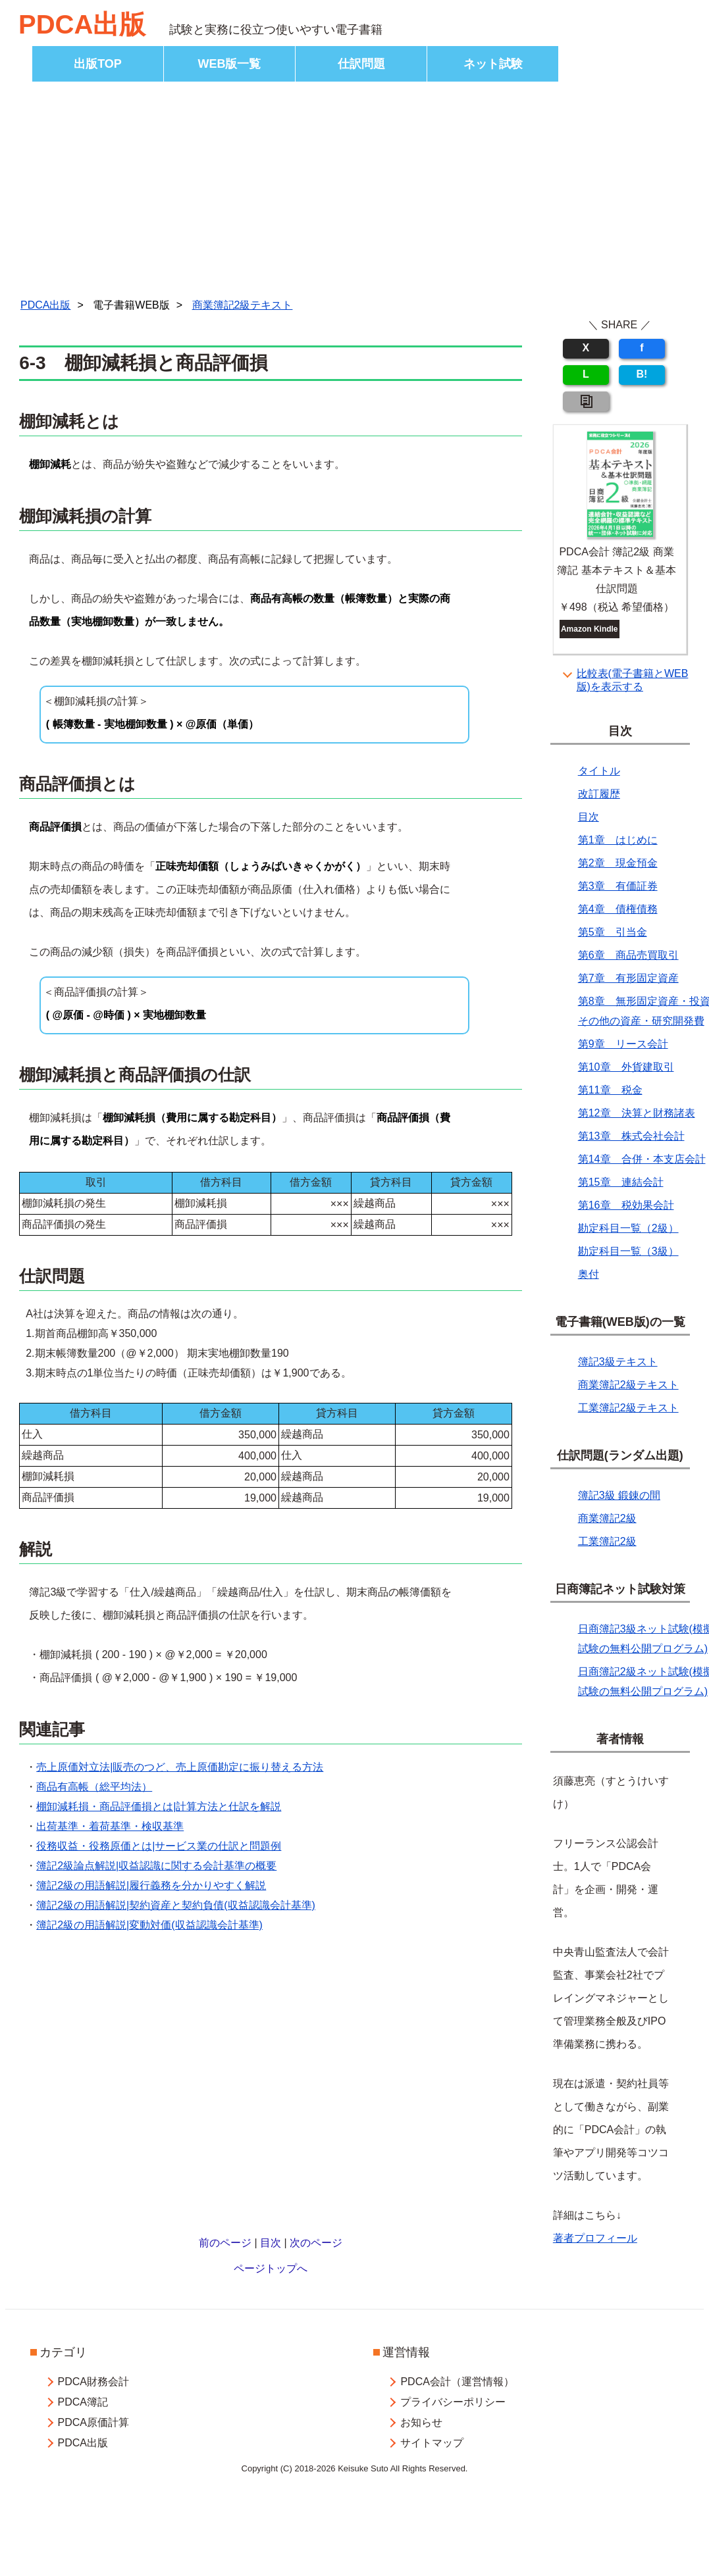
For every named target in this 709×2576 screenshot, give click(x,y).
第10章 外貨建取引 (626, 1067)
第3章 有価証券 (618, 886)
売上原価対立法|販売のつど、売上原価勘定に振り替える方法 (179, 1767)
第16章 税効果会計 (626, 1205)
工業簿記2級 (607, 1541)
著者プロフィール (595, 2238)
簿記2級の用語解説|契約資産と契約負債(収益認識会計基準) (175, 1905)
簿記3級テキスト (618, 1361)
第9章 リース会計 (623, 1043)
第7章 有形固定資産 (628, 978)
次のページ (316, 2242)
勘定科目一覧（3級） (628, 1251)
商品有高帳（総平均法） (94, 1786)
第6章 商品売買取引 (628, 955)
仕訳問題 (361, 63)
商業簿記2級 (607, 1518)
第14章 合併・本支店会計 (642, 1159)
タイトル (599, 770)
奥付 (588, 1274)
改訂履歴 (599, 793)
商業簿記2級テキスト (242, 305)
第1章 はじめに (618, 840)
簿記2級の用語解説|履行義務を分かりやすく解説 (151, 1885)
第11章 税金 (610, 1090)
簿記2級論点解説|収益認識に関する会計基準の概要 (156, 1865)
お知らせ (421, 2422)
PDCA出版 (81, 24)
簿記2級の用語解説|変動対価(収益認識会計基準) (149, 1925)
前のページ (225, 2242)
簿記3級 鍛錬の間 (619, 1495)
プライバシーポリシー (453, 2402)
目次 (270, 2242)
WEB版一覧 (229, 63)
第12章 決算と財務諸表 (636, 1113)
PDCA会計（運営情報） (456, 2381)
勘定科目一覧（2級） (628, 1228)
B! (641, 374)
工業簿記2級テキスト (628, 1407)
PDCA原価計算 (92, 2422)
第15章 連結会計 (621, 1182)
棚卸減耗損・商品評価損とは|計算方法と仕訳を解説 (158, 1806)
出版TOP (98, 63)
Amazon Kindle (589, 629)
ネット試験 (493, 63)
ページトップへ (270, 2268)
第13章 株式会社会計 (631, 1136)
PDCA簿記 (82, 2402)
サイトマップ (431, 2442)
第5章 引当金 (612, 932)
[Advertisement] (355, 193)
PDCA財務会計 (92, 2381)
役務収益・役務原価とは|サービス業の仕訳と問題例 (158, 1846)
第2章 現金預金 (618, 863)
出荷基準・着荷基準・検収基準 (110, 1826)
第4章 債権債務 (618, 909)
